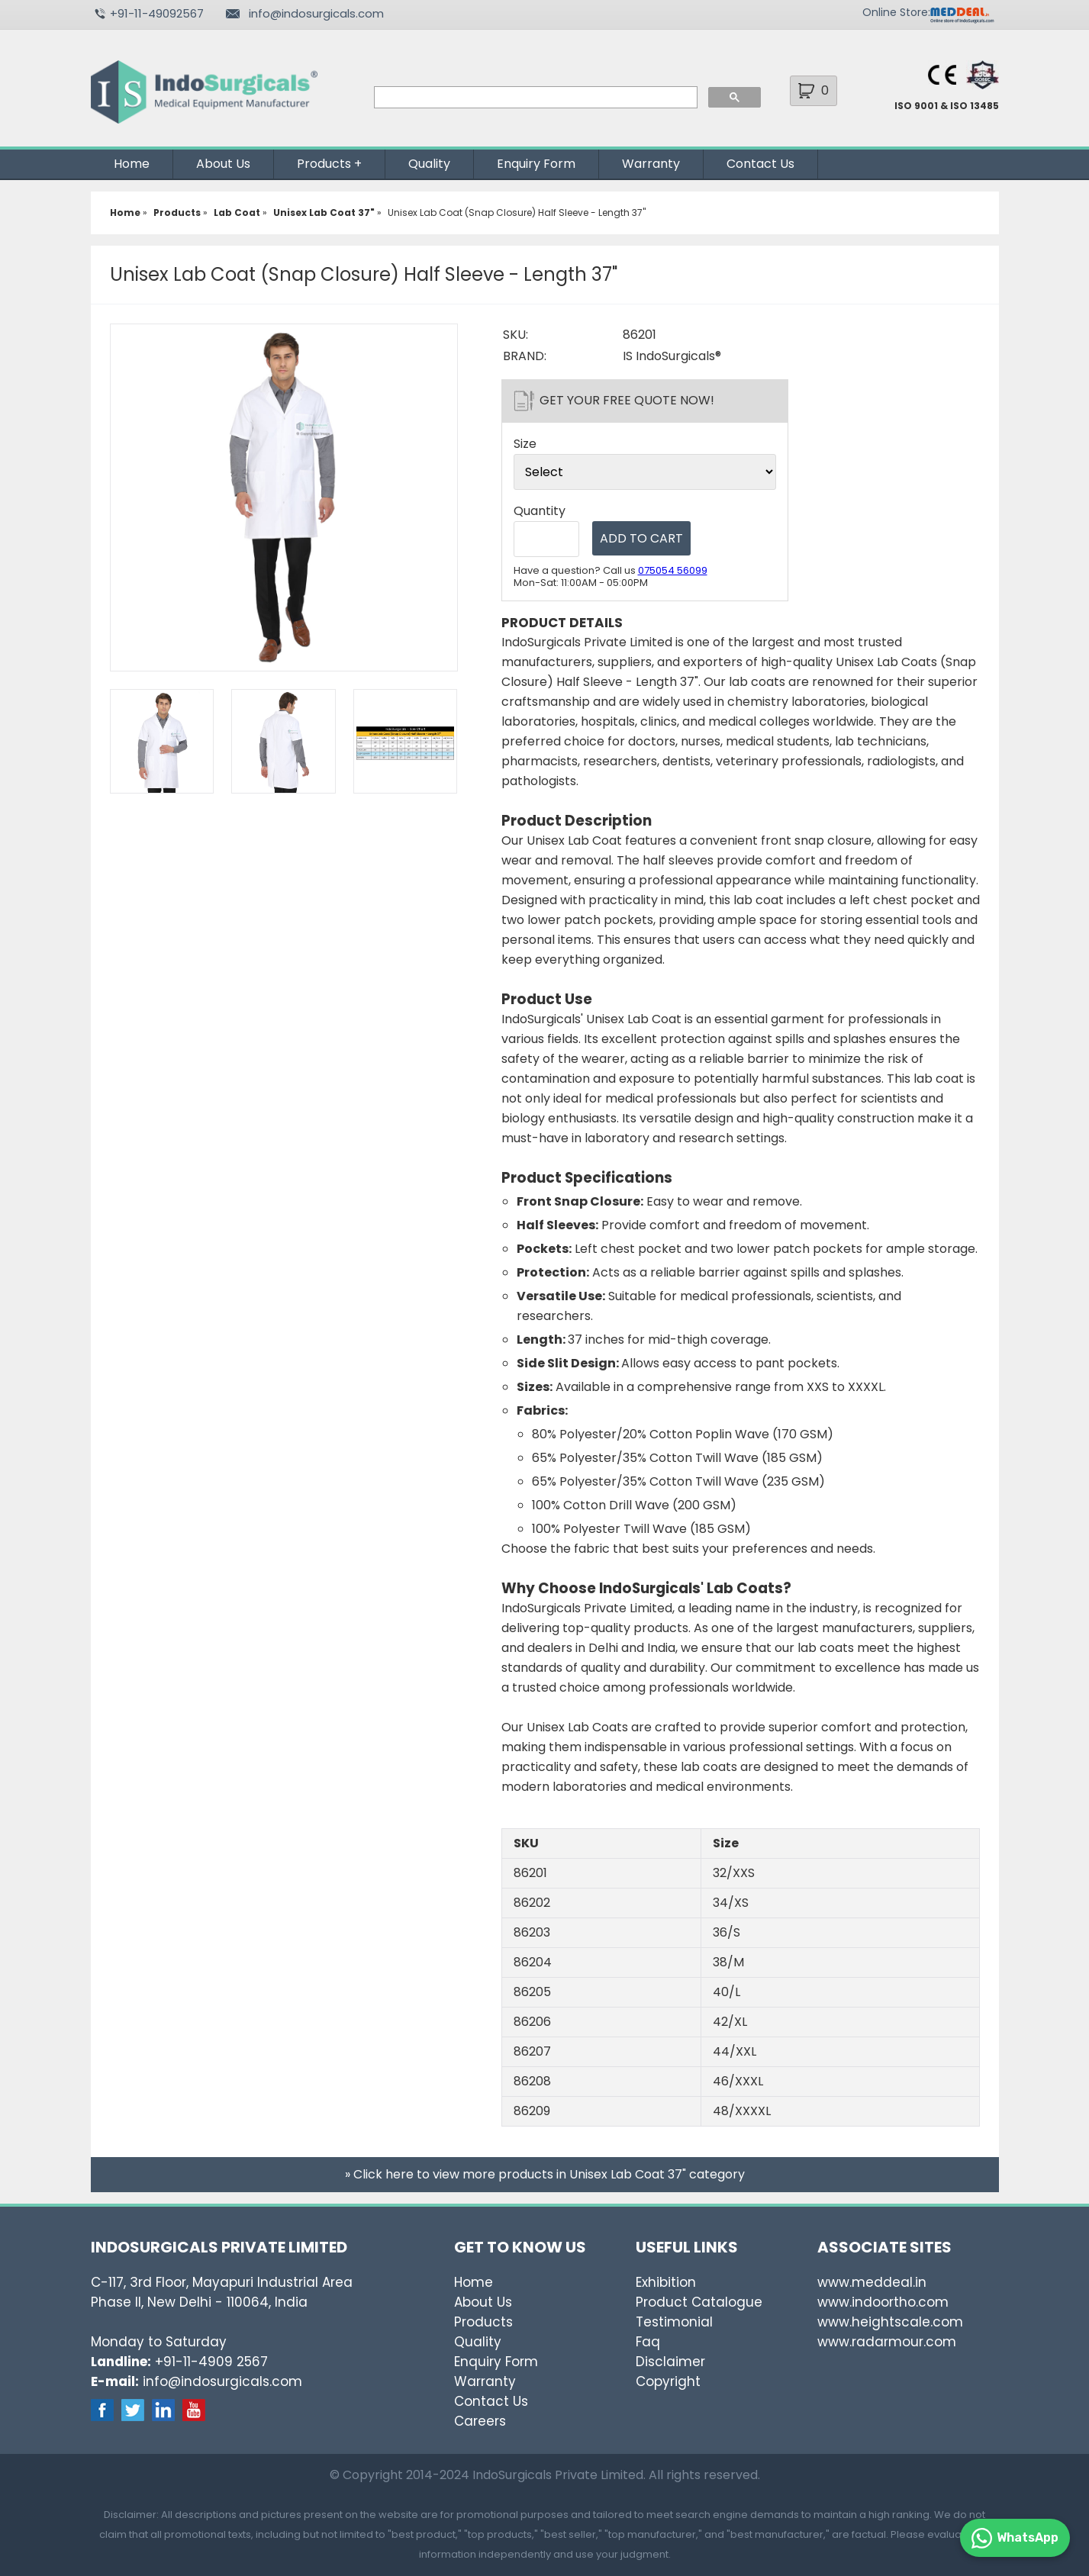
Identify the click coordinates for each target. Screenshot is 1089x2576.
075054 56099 (672, 570)
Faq (648, 2342)
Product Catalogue (699, 2302)
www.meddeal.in (871, 2282)
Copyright (668, 2381)
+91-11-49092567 (157, 13)
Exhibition (666, 2282)
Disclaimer (670, 2361)
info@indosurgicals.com (316, 13)
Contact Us (760, 163)
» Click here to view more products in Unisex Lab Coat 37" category (545, 2174)
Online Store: (896, 12)
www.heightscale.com (890, 2322)
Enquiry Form (536, 163)
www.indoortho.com (883, 2302)
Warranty (651, 163)
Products (324, 163)
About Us (223, 163)
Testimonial (674, 2322)
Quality (429, 163)
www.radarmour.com (886, 2342)
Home (132, 163)
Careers (480, 2421)
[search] (535, 98)
